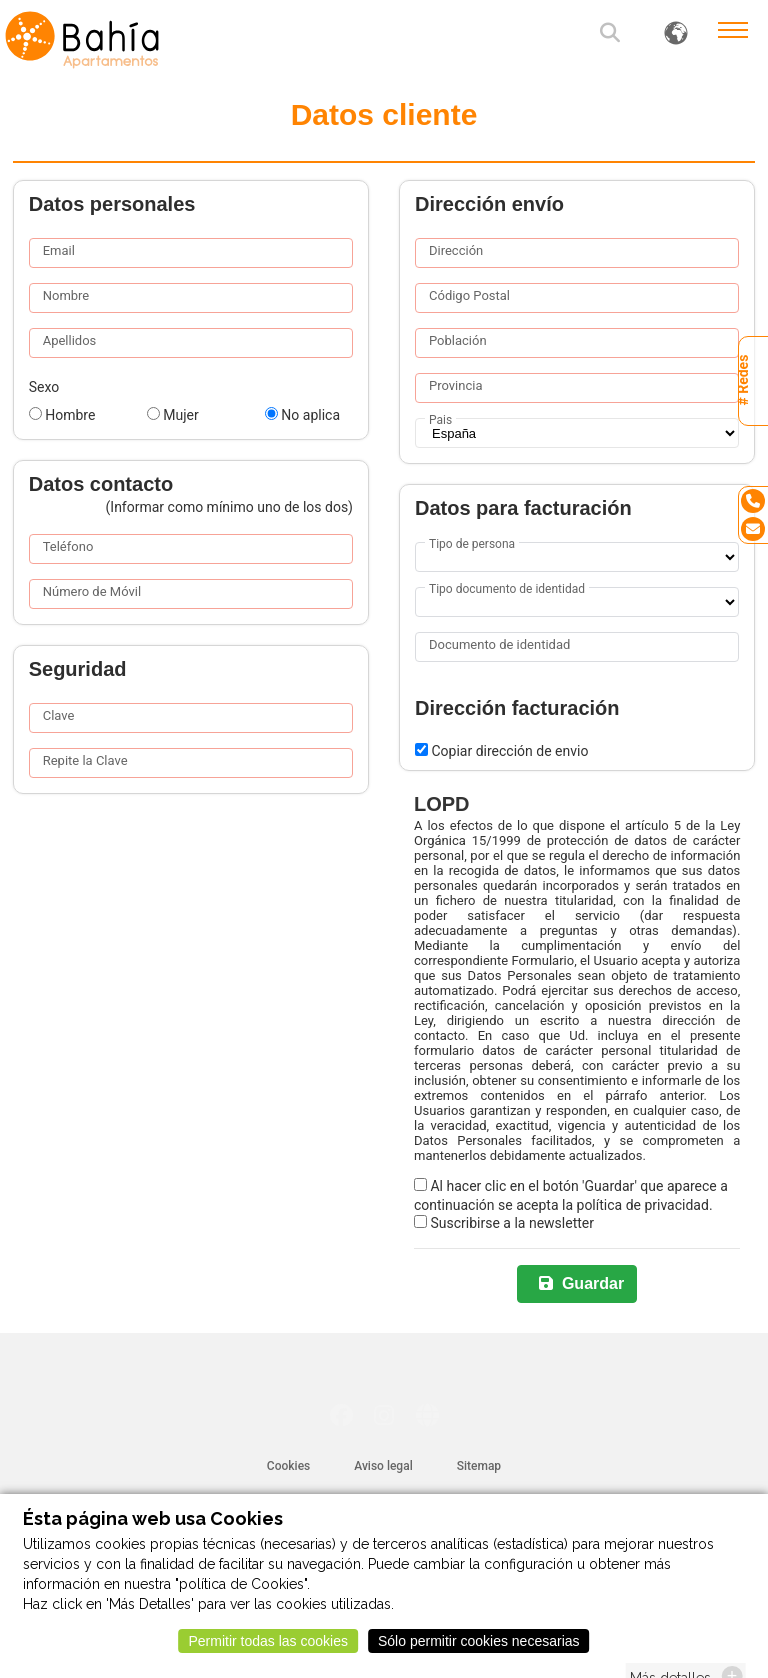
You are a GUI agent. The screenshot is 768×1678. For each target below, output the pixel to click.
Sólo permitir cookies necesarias (479, 1649)
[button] (612, 35)
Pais (440, 420)
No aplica (302, 415)
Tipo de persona (472, 544)
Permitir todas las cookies (268, 1649)
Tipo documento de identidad (507, 589)
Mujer (173, 415)
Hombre (62, 415)
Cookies (288, 1466)
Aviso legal (383, 1466)
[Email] (753, 529)
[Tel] (753, 501)
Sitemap (479, 1466)
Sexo (44, 387)
